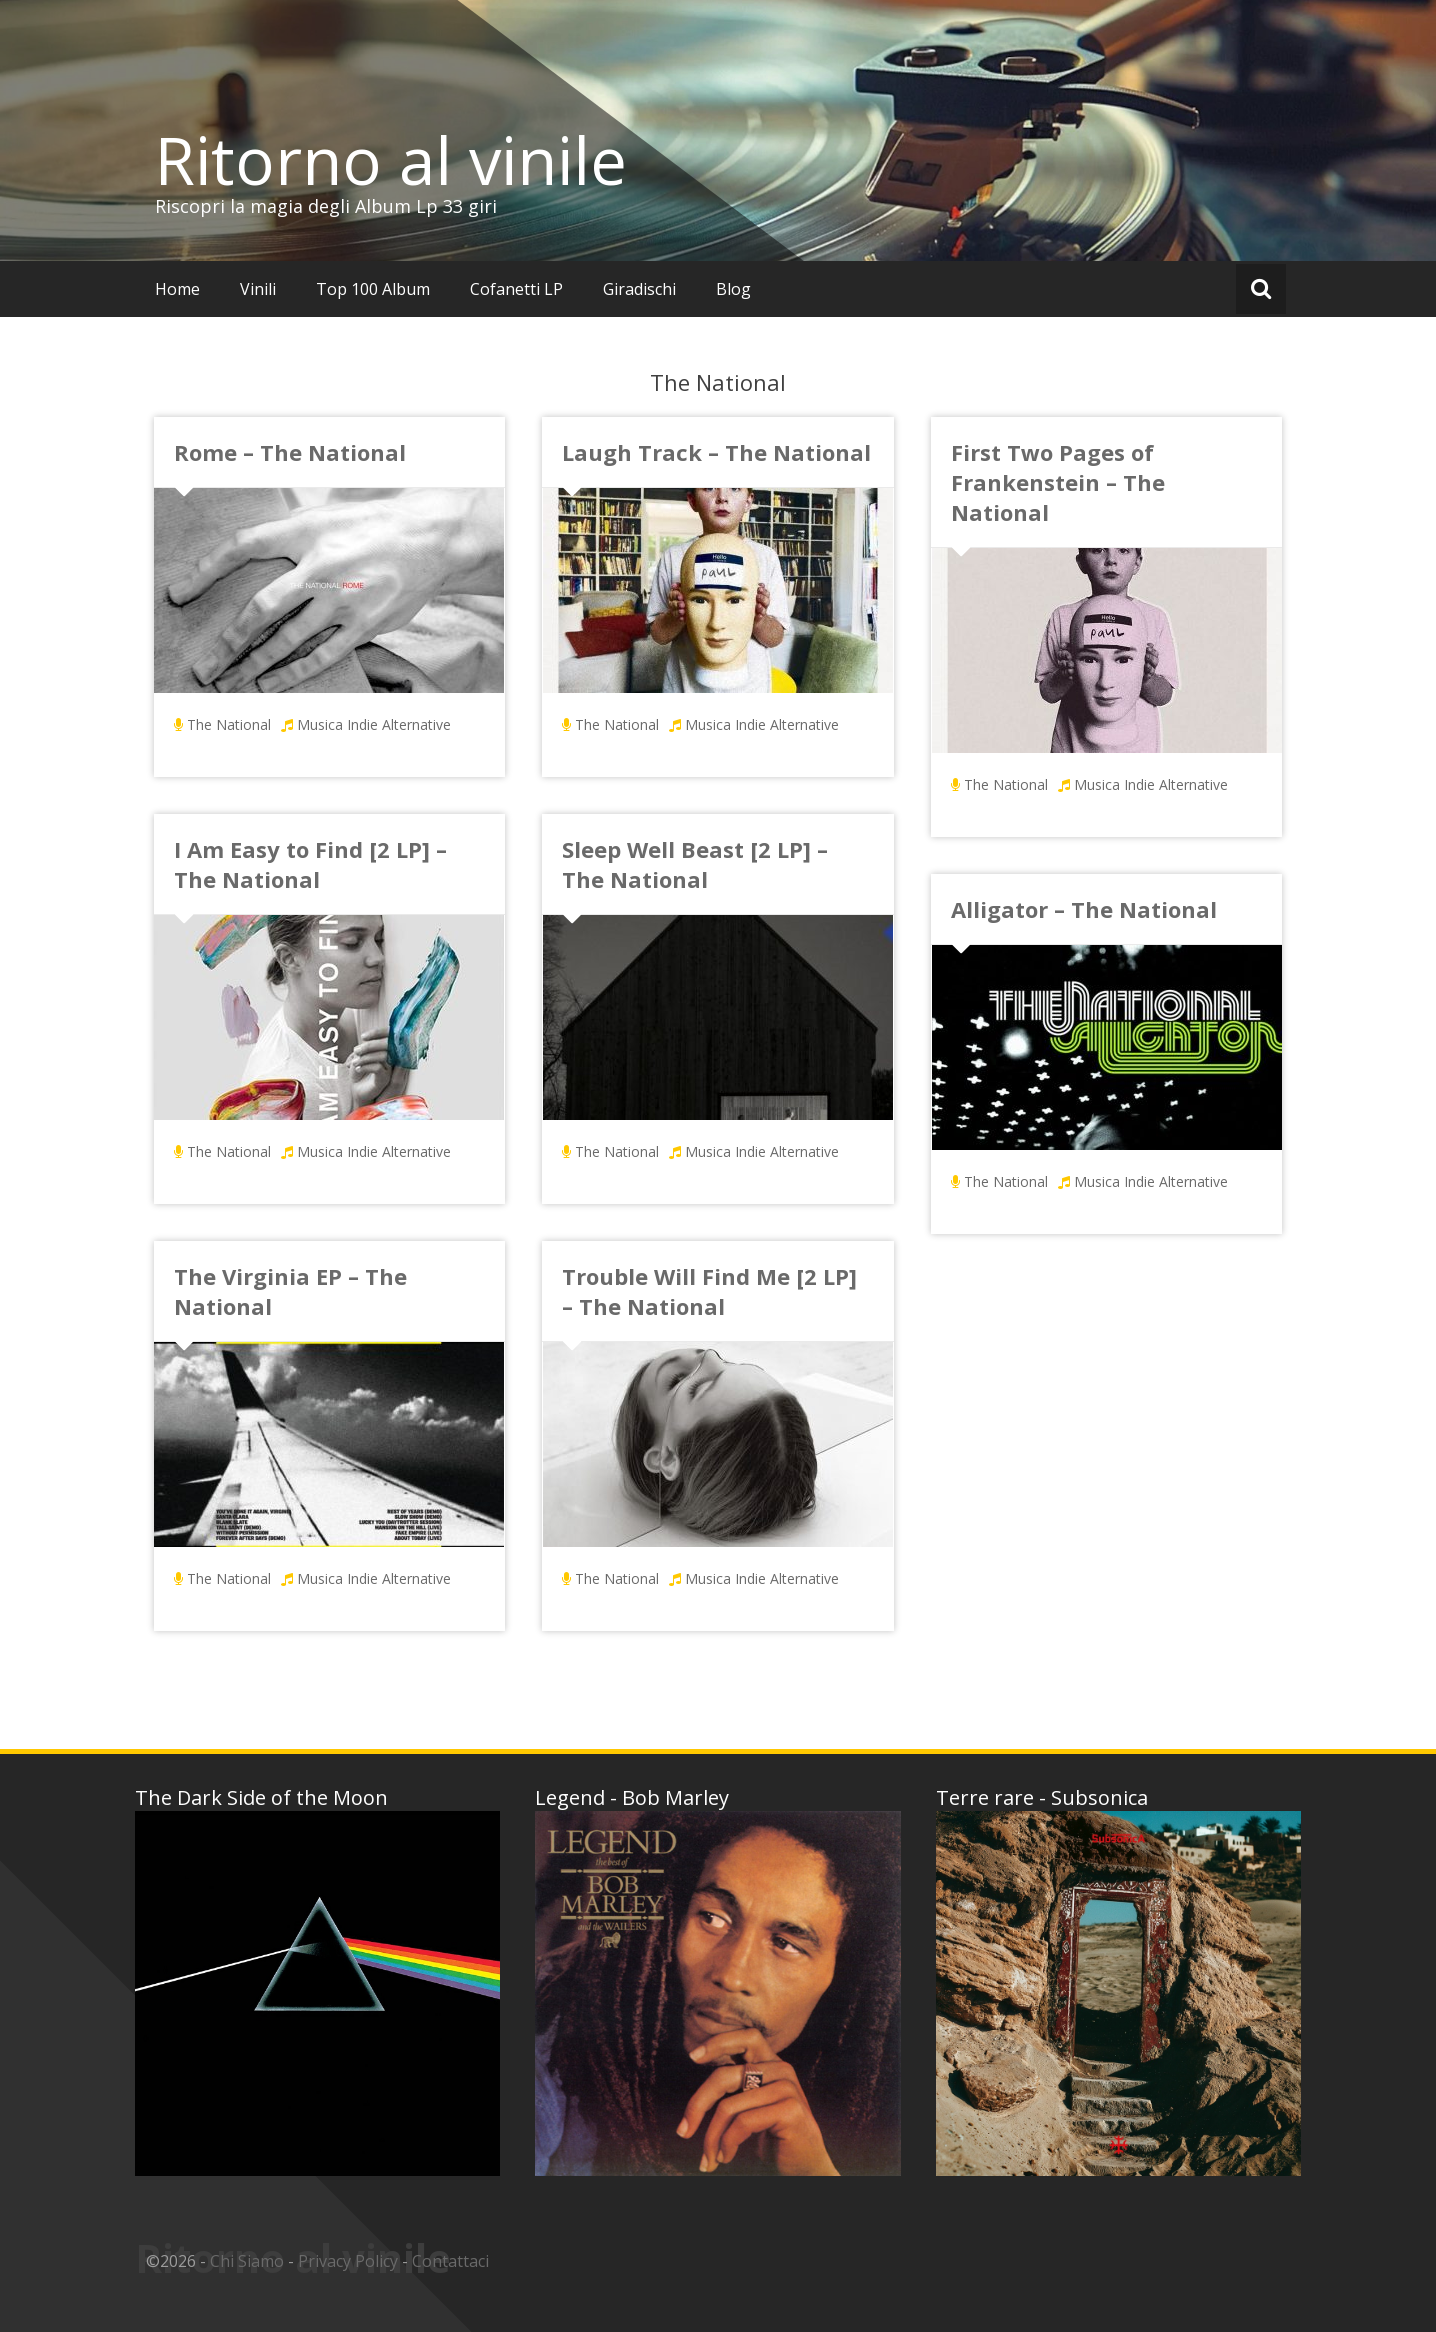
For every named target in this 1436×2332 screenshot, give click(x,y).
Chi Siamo (247, 2261)
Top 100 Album (373, 289)
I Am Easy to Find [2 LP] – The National (310, 864)
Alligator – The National (1084, 909)
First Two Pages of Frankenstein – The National (1058, 482)
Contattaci (450, 2261)
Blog (733, 289)
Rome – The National (290, 452)
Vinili (258, 289)
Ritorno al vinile (391, 160)
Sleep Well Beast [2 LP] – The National (695, 864)
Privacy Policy (348, 2261)
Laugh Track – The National (716, 452)
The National (229, 724)
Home (177, 289)
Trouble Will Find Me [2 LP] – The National (709, 1291)
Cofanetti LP (516, 289)
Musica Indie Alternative (374, 724)
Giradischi (639, 289)
